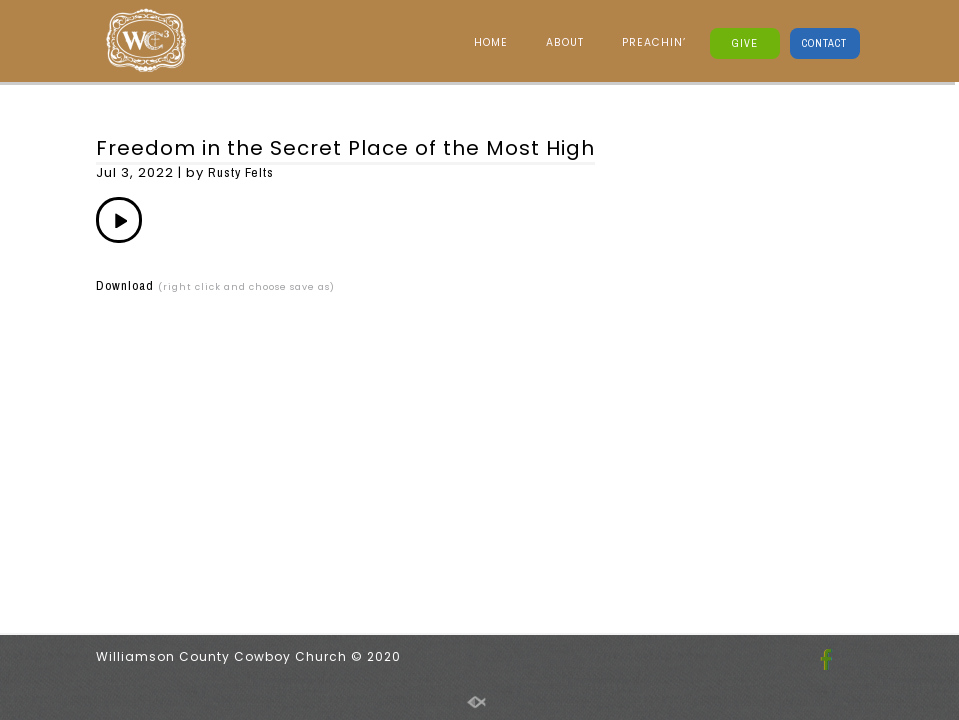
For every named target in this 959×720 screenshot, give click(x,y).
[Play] (119, 220)
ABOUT (565, 42)
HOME (491, 42)
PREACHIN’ (654, 42)
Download (125, 285)
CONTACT (824, 43)
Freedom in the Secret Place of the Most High (345, 148)
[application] (119, 220)
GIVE (745, 43)
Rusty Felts (241, 172)
